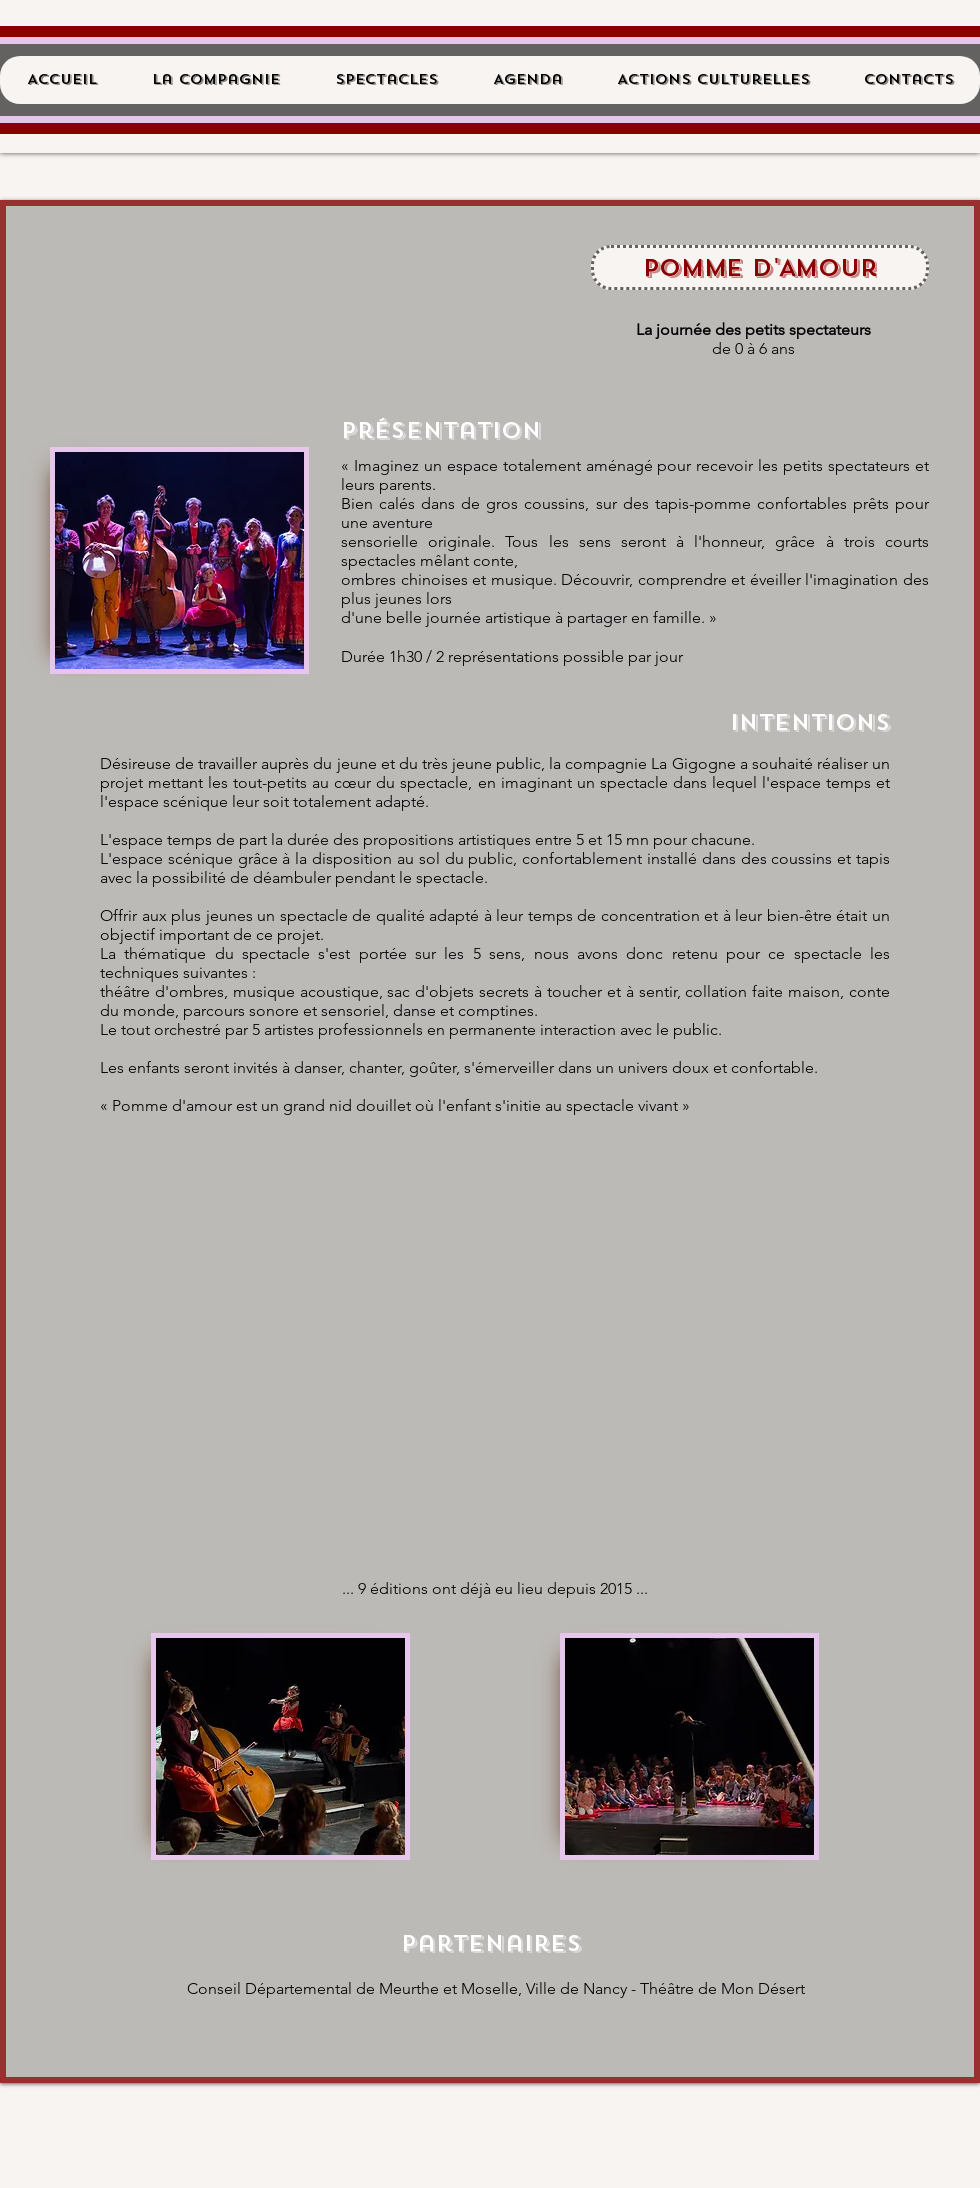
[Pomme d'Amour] (760, 267)
